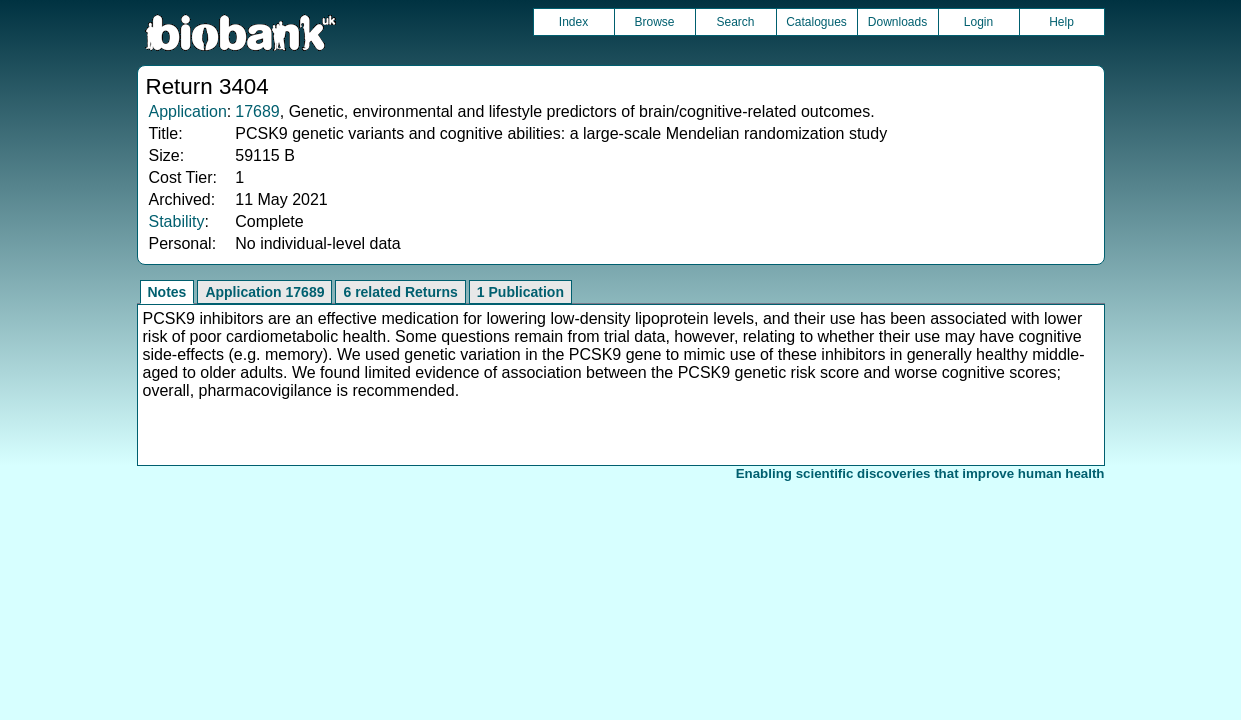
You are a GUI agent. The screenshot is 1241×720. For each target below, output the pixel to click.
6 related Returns (400, 292)
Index (573, 22)
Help (1061, 22)
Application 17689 (264, 292)
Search (735, 22)
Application (188, 111)
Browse (654, 22)
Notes (167, 292)
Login (978, 22)
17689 (257, 111)
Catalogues (816, 22)
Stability (177, 221)
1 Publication (520, 292)
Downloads (897, 22)
